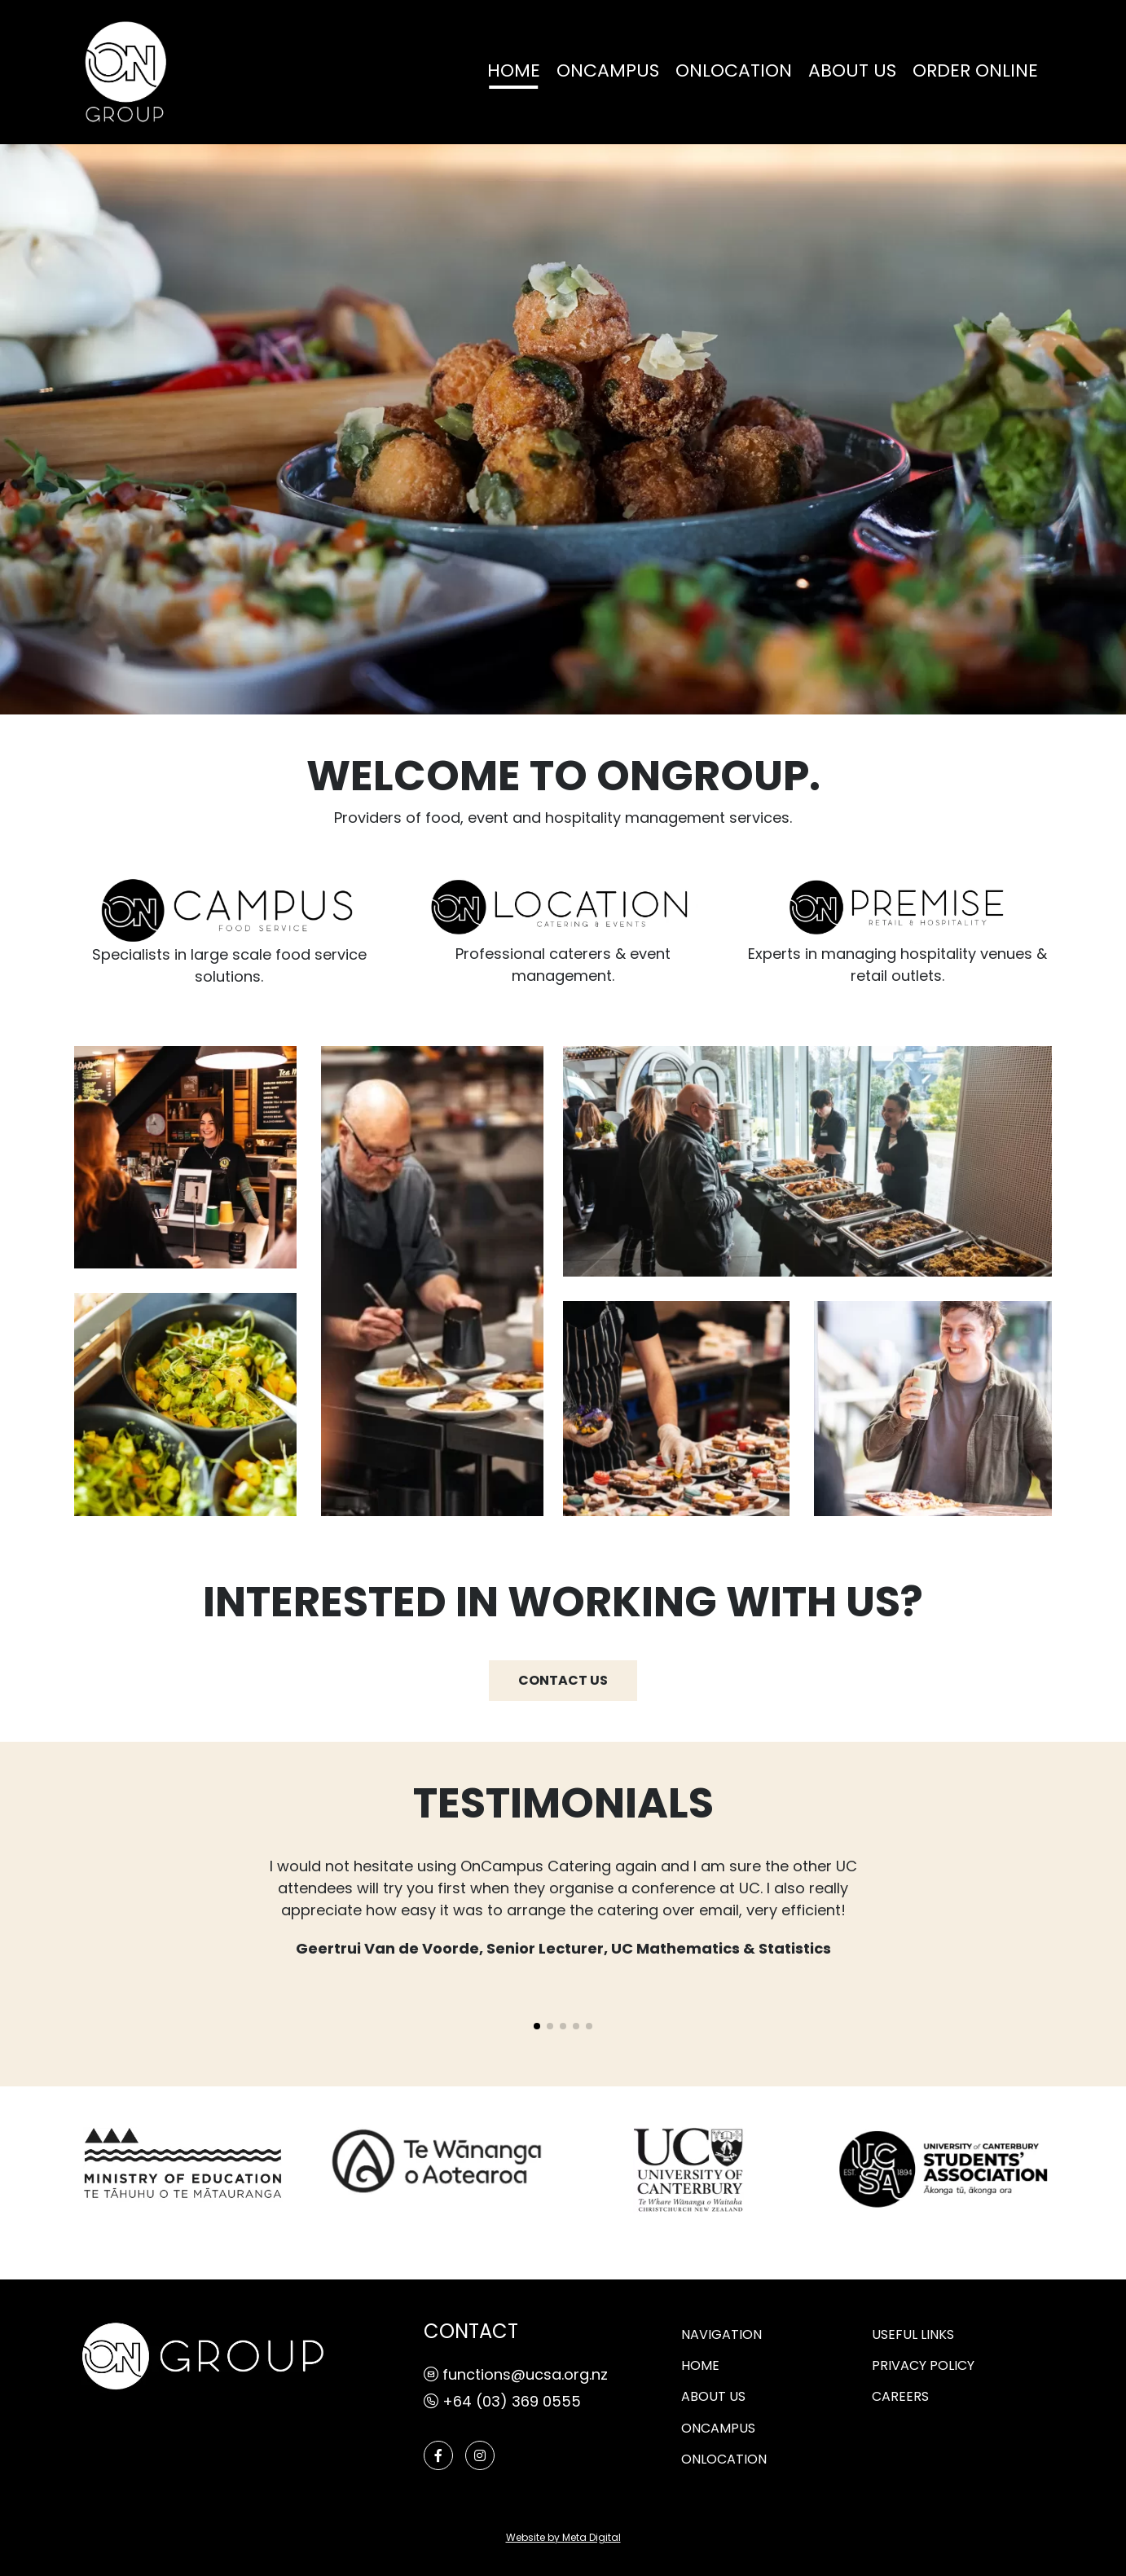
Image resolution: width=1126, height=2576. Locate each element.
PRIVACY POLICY (923, 2366)
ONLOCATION (733, 72)
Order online (975, 72)
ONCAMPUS (607, 72)
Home (513, 72)
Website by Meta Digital (563, 2538)
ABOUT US (852, 72)
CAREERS (900, 2397)
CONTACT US (563, 1681)
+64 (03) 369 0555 (502, 2403)
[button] (537, 2026)
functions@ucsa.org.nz (516, 2376)
